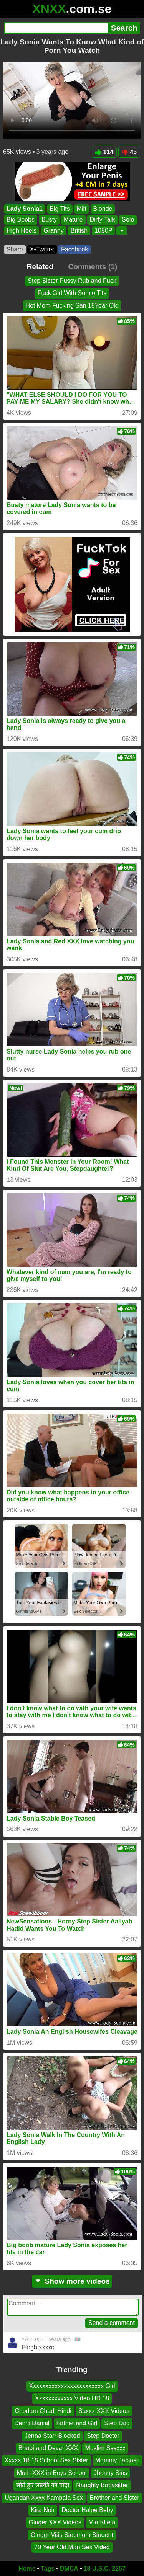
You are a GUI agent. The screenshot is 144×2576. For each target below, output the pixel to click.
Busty (49, 220)
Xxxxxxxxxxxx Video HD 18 (72, 2398)
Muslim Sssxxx (105, 2448)
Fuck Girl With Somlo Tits (72, 293)
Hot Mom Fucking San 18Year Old (71, 305)
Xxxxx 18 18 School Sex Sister (46, 2460)
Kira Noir (43, 2510)
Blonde (103, 209)
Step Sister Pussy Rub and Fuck (72, 280)
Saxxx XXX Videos (103, 2411)
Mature (73, 220)
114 (104, 152)
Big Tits (60, 209)
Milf (81, 209)
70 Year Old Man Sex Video (71, 2547)
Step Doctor (103, 2435)
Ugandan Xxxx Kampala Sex (44, 2497)
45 (129, 152)
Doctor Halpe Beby (87, 2510)
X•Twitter (42, 249)
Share (15, 249)
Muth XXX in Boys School (52, 2473)
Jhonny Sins (110, 2473)
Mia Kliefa (101, 2522)
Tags (48, 2568)
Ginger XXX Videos (55, 2522)
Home (26, 2568)
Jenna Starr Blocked (52, 2435)
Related (40, 267)
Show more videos (72, 2281)
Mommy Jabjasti (117, 2460)
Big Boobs (21, 220)
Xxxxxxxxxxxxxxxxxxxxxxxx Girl (72, 2386)
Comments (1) (92, 267)
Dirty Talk (102, 220)
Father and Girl (77, 2423)
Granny (53, 230)
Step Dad (117, 2423)
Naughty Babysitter (102, 2485)
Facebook (74, 249)
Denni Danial (32, 2423)
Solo (128, 220)
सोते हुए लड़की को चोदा (43, 2485)
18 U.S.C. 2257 (105, 2568)
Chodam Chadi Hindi (43, 2411)
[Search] (56, 28)
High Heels (21, 230)
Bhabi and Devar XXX (48, 2448)
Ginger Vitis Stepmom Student (72, 2535)
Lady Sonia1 (25, 209)
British (79, 230)
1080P (103, 230)
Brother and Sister (114, 2497)
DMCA (69, 2568)
